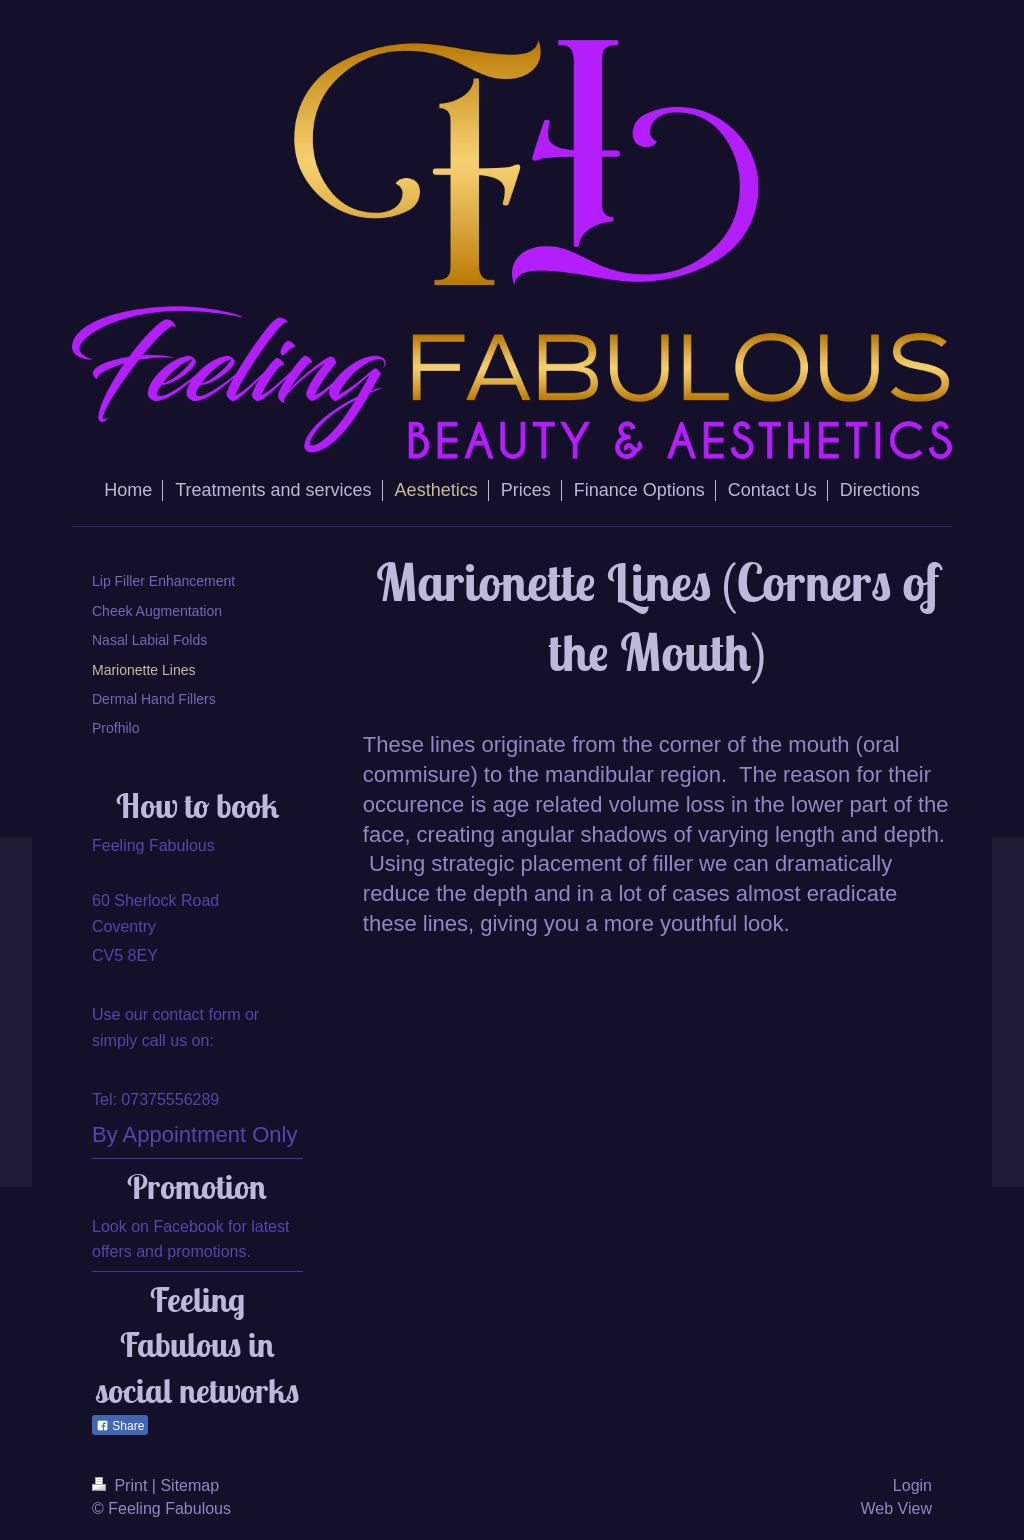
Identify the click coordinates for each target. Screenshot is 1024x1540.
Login (912, 1485)
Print (122, 1485)
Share (120, 1426)
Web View (896, 1508)
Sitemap (189, 1485)
